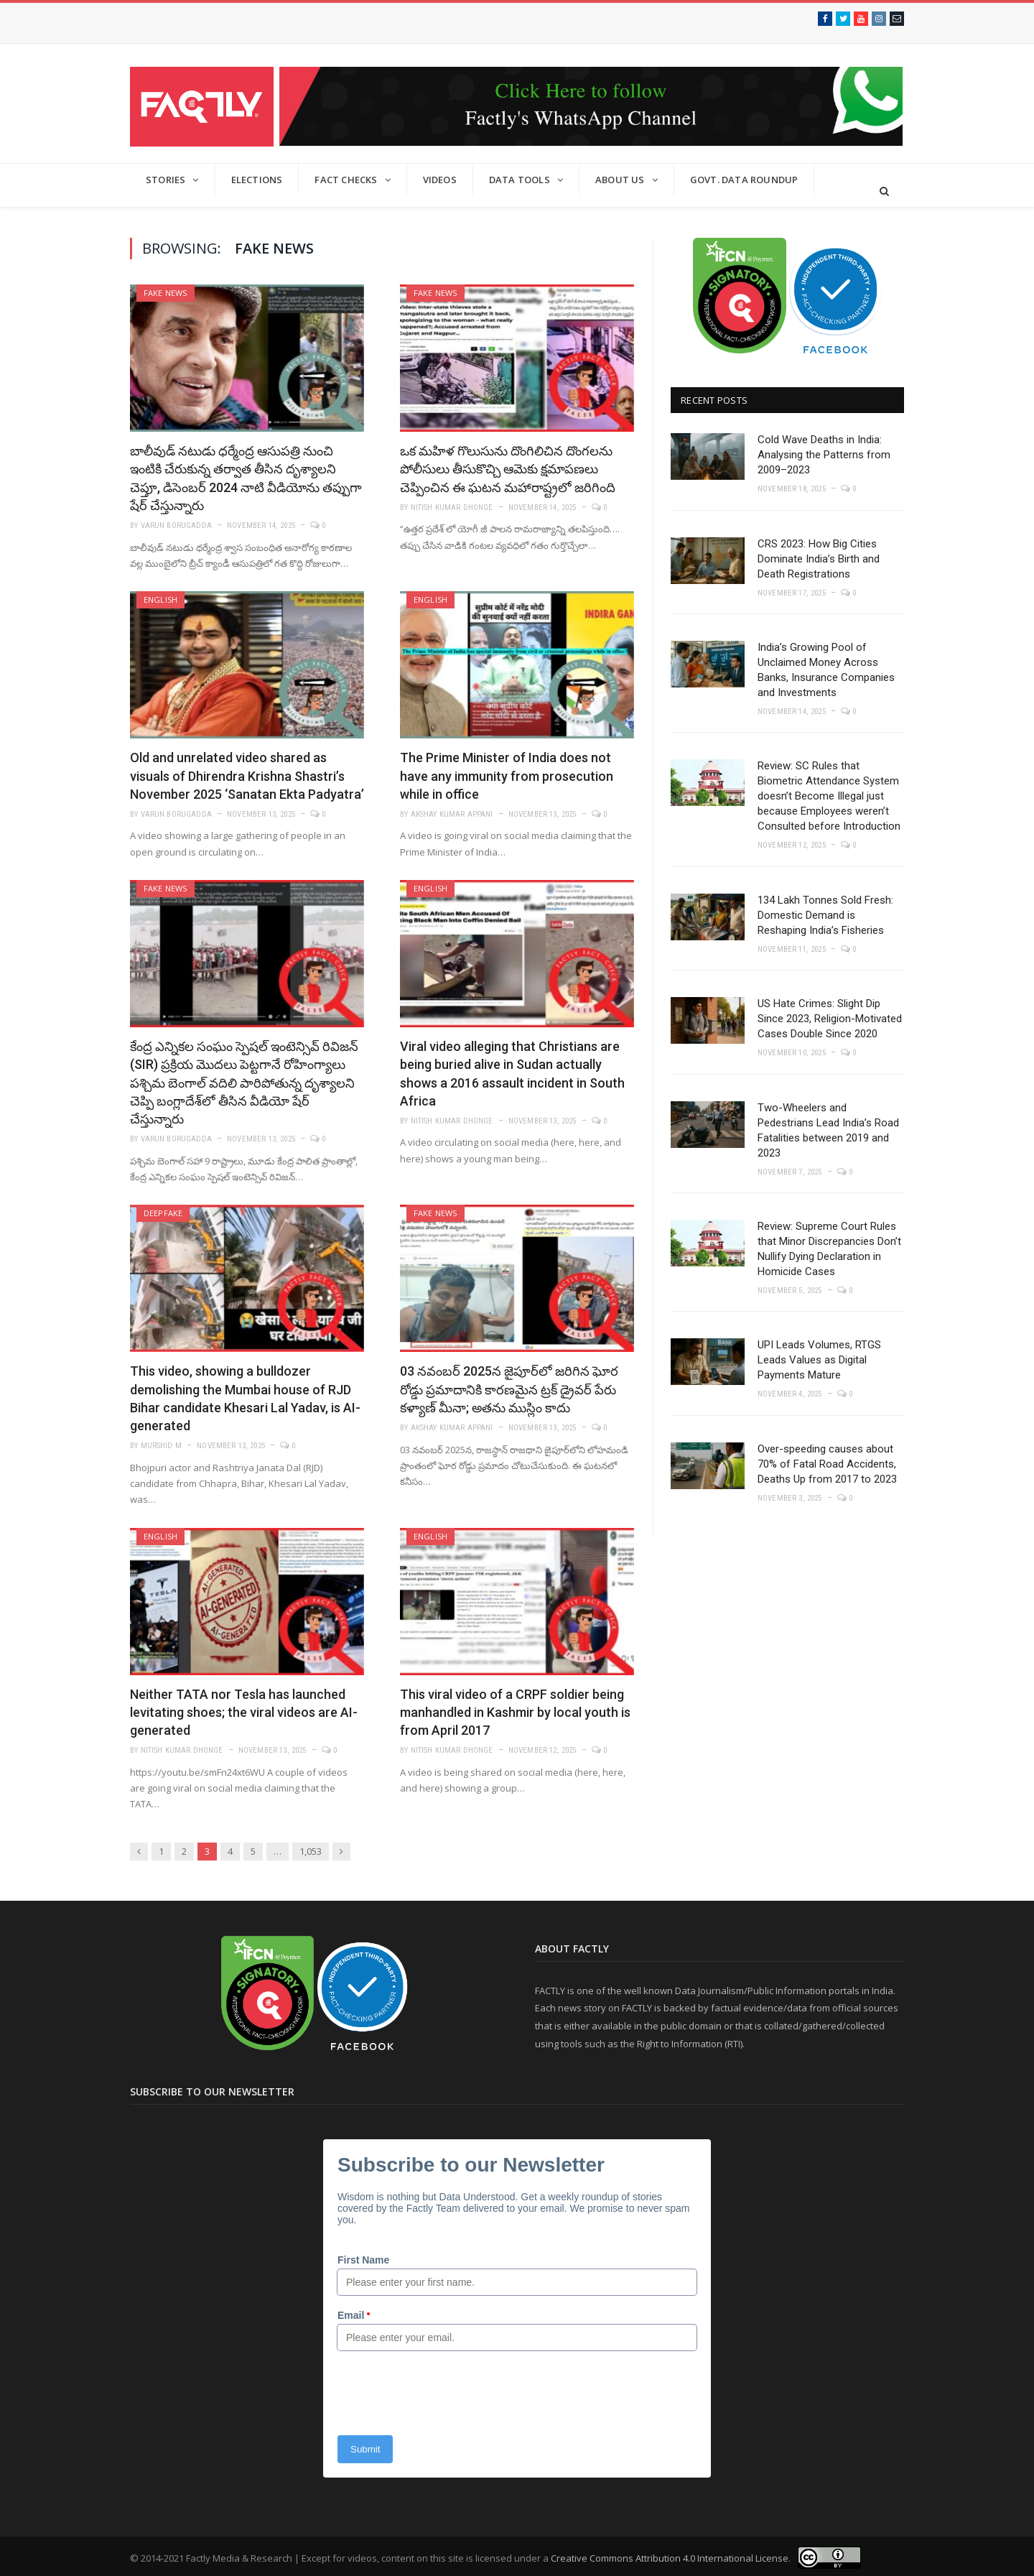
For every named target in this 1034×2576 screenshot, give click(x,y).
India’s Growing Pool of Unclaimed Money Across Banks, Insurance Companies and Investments (826, 670)
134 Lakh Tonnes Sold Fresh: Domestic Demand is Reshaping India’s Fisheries (825, 915)
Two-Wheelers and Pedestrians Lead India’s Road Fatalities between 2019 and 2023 (828, 1130)
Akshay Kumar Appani (452, 814)
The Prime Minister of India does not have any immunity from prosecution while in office (506, 775)
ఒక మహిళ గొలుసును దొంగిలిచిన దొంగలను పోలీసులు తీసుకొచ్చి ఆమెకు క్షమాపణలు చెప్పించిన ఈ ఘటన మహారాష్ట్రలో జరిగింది (507, 468)
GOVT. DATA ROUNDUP (744, 179)
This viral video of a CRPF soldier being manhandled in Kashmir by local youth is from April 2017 (515, 1712)
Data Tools (519, 179)
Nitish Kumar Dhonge (452, 507)
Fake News (165, 292)
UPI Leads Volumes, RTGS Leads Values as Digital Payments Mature (819, 1359)
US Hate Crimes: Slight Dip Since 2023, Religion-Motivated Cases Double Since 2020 (830, 1018)
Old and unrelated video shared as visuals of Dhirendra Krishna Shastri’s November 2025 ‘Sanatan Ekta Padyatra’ (247, 775)
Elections (257, 179)
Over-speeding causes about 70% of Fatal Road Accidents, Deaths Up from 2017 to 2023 (827, 1464)
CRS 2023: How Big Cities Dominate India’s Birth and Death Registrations (819, 558)
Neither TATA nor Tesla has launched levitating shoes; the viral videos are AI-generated (244, 1712)
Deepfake (163, 1213)
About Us (620, 179)
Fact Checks (346, 179)
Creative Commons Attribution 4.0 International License (669, 2558)
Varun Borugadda (176, 525)
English (160, 599)
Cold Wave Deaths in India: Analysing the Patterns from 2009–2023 (824, 454)
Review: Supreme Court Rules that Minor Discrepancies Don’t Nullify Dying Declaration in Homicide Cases (829, 1249)
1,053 (310, 1851)
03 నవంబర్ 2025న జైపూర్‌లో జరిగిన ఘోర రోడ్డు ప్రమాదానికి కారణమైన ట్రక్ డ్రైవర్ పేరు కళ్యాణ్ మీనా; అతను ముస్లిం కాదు (509, 1388)
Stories (165, 179)
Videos (440, 179)
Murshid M (161, 1445)
